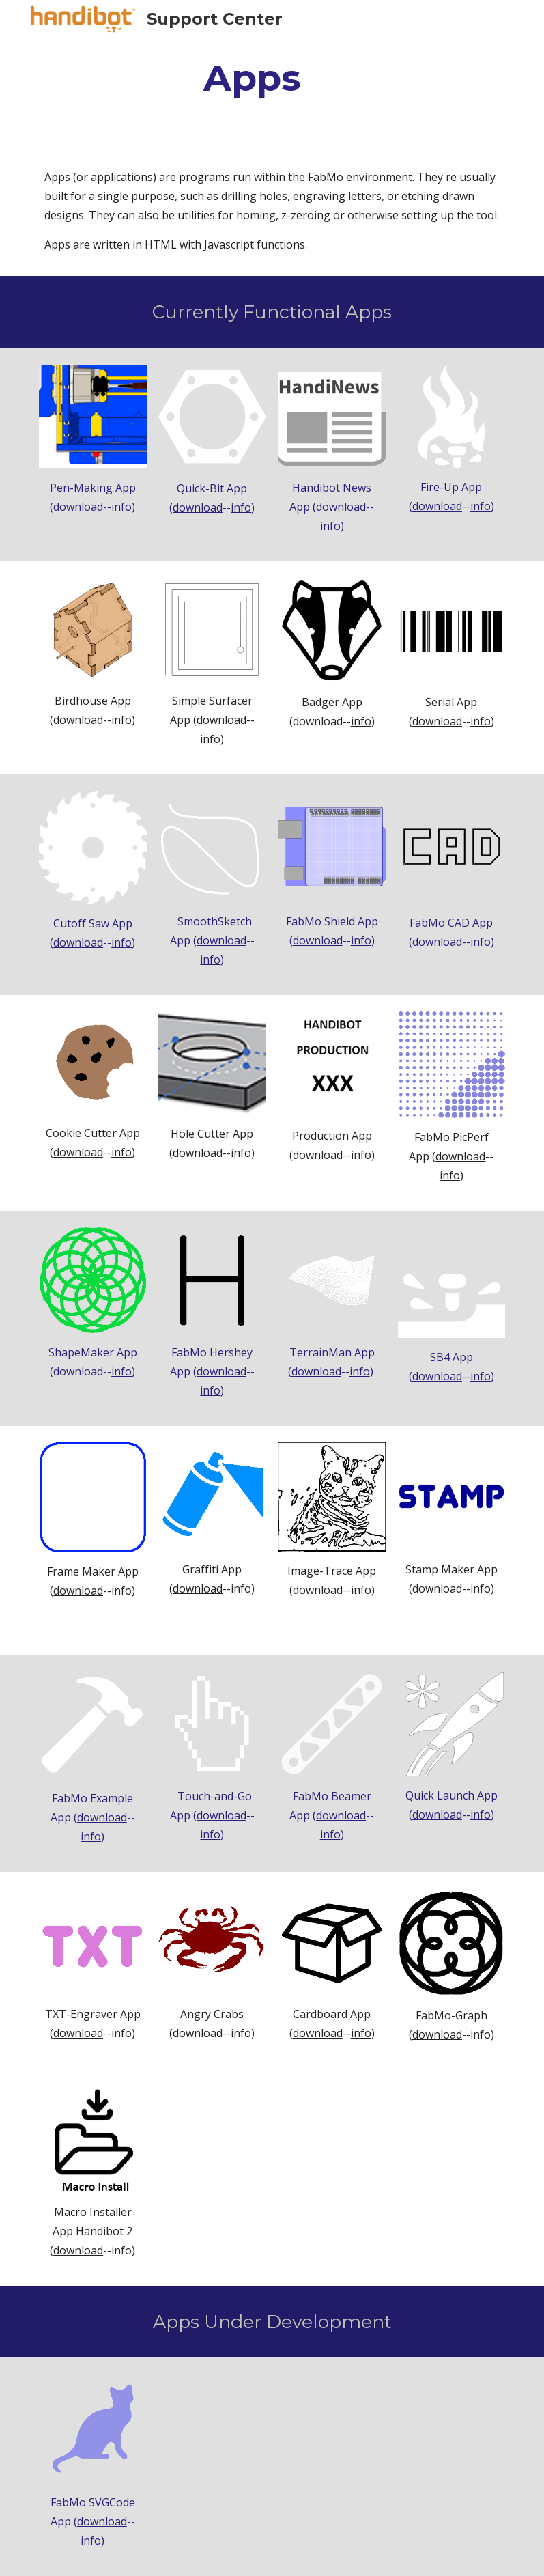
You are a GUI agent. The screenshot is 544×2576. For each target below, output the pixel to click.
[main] (252, 77)
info (241, 507)
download (78, 506)
